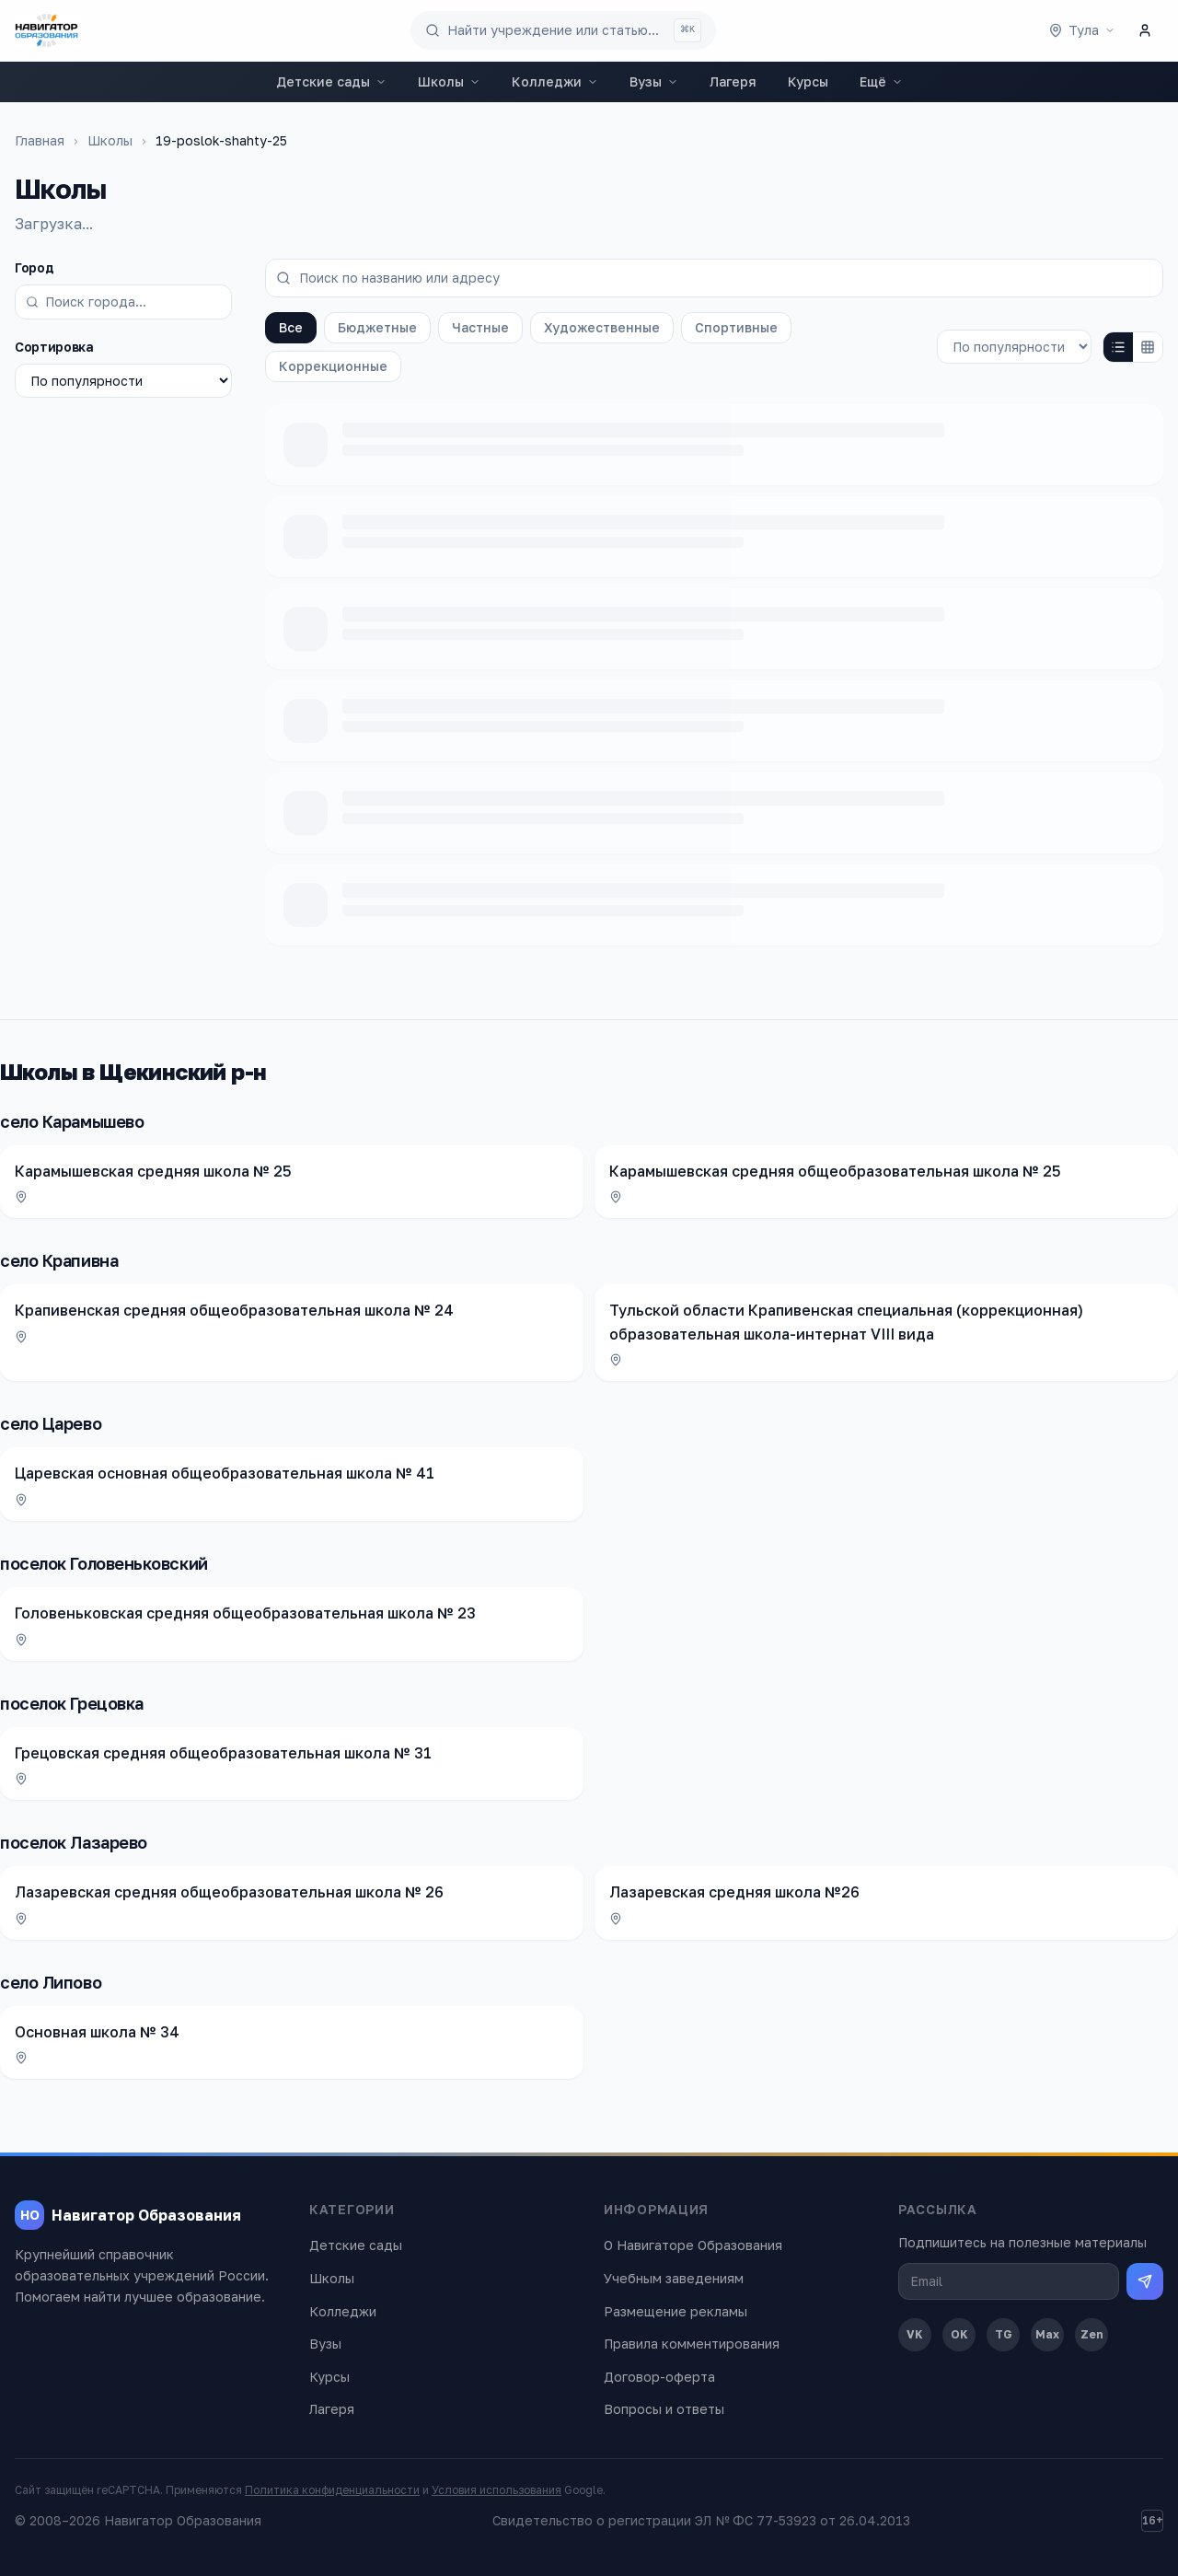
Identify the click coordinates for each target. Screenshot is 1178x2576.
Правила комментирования (692, 2343)
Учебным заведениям (674, 2278)
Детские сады (331, 81)
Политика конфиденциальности (332, 2490)
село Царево (50, 1423)
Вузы (653, 81)
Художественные (602, 327)
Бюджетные (377, 327)
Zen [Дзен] (1091, 2334)
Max (1047, 2334)
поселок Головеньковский (104, 1563)
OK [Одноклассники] (959, 2334)
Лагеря (733, 81)
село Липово (50, 1982)
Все (291, 327)
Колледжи (555, 81)
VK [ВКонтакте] (915, 2334)
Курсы (808, 81)
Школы (449, 81)
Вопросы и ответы (664, 2409)
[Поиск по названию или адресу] (714, 278)
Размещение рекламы (675, 2311)
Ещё (881, 81)
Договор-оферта (659, 2377)
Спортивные (736, 327)
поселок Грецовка (72, 1703)
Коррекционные (333, 366)
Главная (39, 140)
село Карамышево (72, 1121)
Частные (480, 327)
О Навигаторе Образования (693, 2245)
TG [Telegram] (1003, 2334)
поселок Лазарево (73, 1842)
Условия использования (496, 2490)
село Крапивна (59, 1260)
